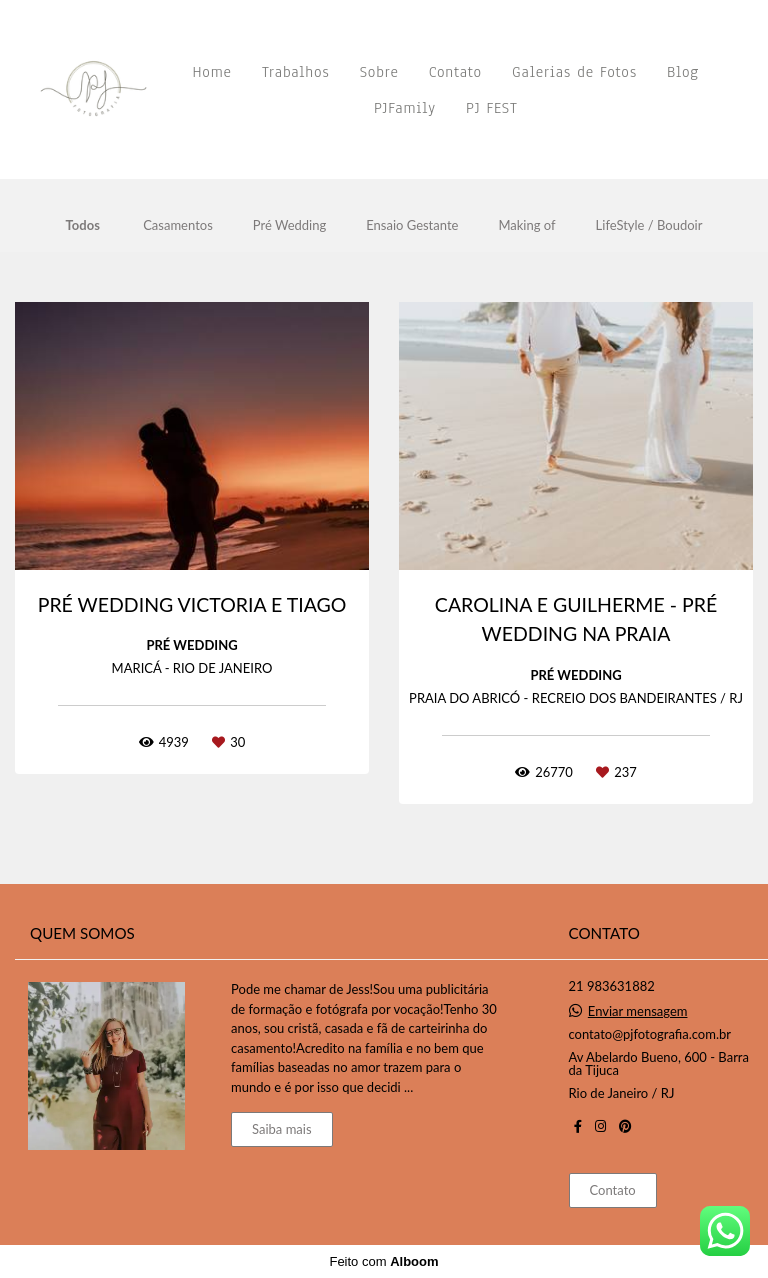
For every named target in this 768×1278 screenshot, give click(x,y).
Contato (455, 72)
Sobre (379, 72)
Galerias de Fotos (574, 72)
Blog (683, 72)
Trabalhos (296, 72)
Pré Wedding (289, 225)
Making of (526, 225)
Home (212, 72)
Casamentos (178, 225)
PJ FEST (492, 108)
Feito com (383, 1261)
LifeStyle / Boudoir (649, 225)
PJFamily (405, 108)
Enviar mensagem (638, 1011)
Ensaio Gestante (412, 225)
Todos (83, 225)
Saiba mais (282, 1129)
